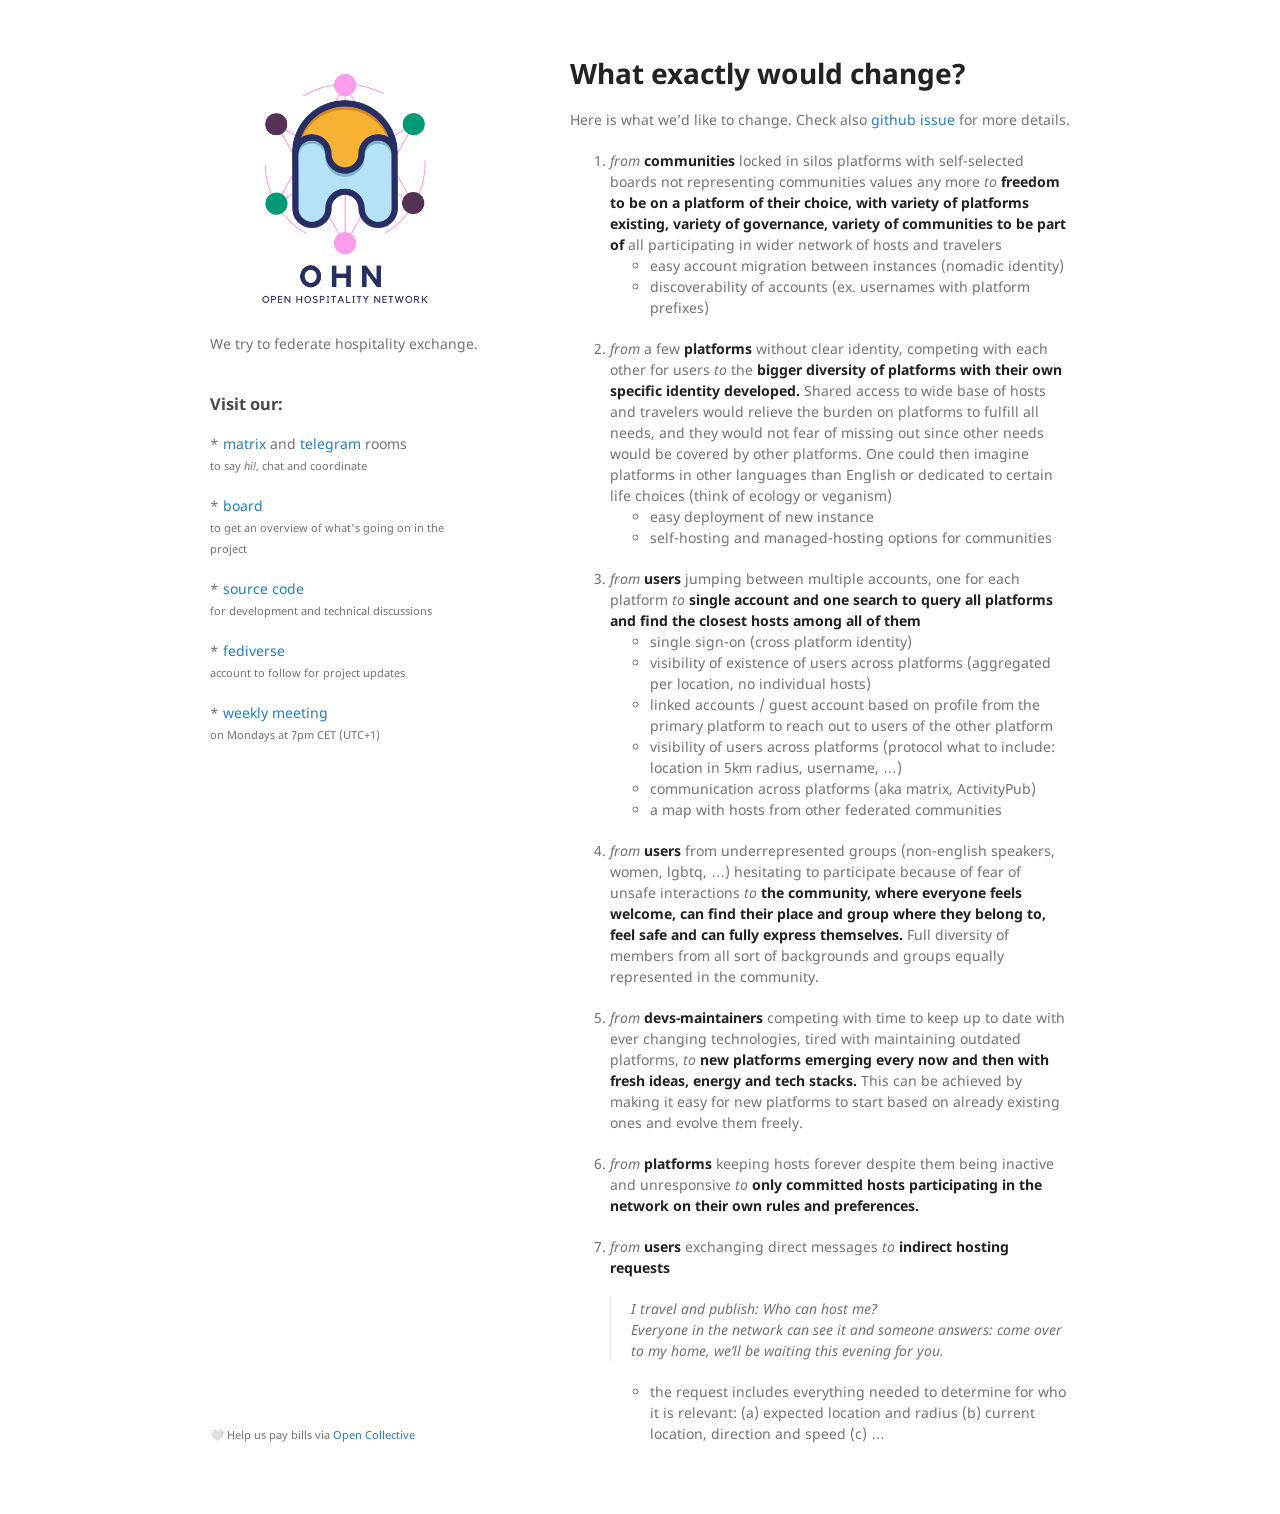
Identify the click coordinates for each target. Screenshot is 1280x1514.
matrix (244, 443)
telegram (330, 443)
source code (263, 588)
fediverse (254, 650)
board (243, 505)
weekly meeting (275, 712)
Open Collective (374, 1434)
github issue (913, 119)
